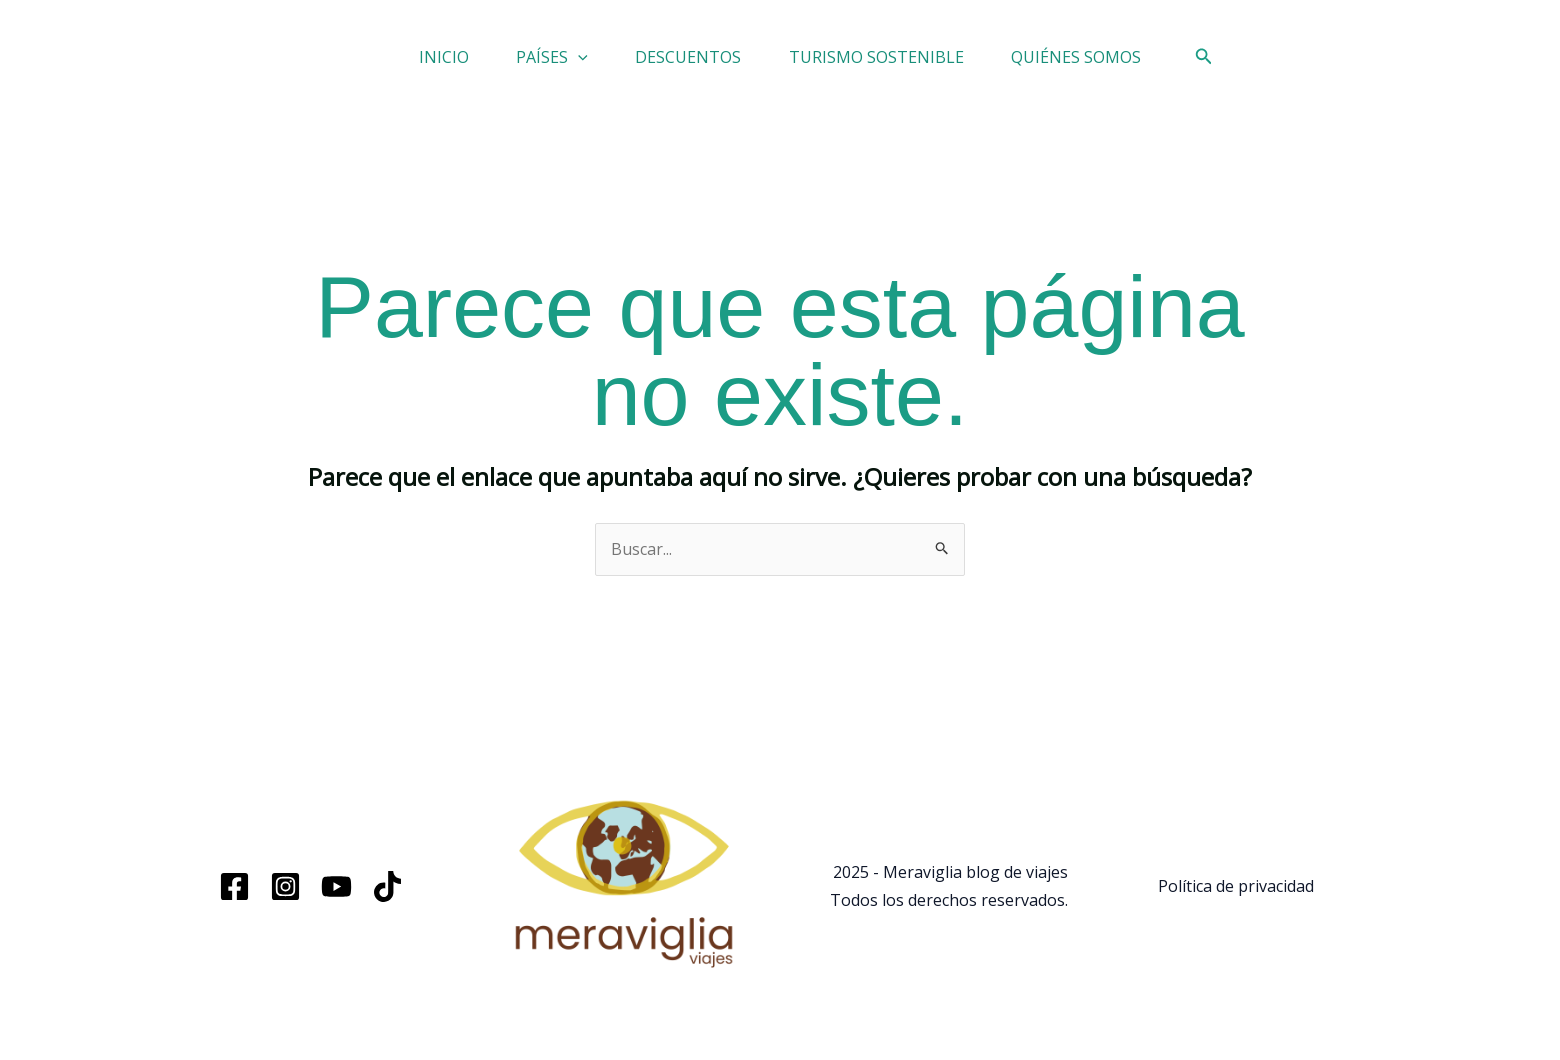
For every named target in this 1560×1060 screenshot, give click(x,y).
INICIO (399, 63)
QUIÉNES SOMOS (1121, 63)
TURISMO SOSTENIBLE (898, 63)
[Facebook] (234, 898)
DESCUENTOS (688, 63)
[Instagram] (285, 898)
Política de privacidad (1236, 898)
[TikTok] (387, 898)
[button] (556, 63)
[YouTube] (336, 898)
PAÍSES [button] (530, 63)
